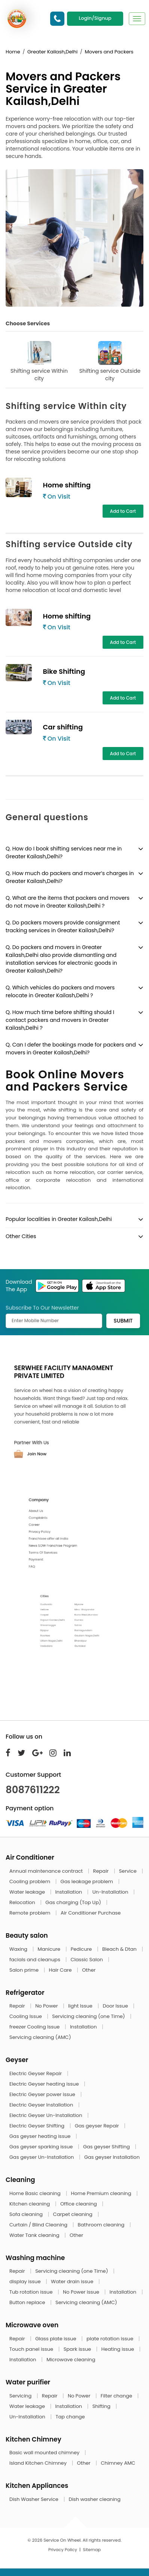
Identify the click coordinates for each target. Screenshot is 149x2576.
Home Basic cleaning (35, 2193)
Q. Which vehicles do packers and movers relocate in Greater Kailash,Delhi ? (60, 991)
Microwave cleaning (70, 2359)
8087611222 (33, 1790)
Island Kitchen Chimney (38, 2463)
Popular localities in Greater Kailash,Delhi (59, 1219)
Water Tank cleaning (35, 2235)
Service (128, 1871)
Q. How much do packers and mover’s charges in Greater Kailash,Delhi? (70, 877)
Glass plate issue (56, 2338)
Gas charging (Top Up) (73, 1902)
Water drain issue (73, 2281)
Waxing (18, 1949)
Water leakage (27, 1891)
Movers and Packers (109, 51)
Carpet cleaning (73, 2214)
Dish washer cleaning (94, 2499)
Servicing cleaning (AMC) (40, 2037)
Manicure (50, 1949)
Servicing (21, 2395)
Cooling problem (30, 1881)
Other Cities (21, 1236)
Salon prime (24, 1970)
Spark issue (78, 2349)
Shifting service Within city (39, 361)
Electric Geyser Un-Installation (46, 2115)
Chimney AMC (118, 2463)
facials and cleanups (35, 1959)
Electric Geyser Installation (41, 2104)
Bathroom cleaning (102, 2224)
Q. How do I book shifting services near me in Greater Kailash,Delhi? (64, 852)
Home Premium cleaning (101, 2193)
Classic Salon (87, 1959)
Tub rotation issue (31, 2292)
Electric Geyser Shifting (37, 2125)
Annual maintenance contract (46, 1871)
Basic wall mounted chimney (45, 2452)
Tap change (70, 2416)
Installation (69, 1891)
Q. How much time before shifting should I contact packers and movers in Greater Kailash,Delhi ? (60, 1020)
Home (13, 51)
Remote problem (30, 1912)
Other (88, 1970)
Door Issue (116, 2005)
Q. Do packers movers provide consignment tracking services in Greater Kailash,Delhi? (63, 926)
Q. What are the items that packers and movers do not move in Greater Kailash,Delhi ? (68, 901)
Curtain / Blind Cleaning (39, 2224)
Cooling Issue (26, 2016)
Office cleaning (79, 2203)
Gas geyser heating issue (40, 2136)
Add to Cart (123, 511)
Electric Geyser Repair (36, 2073)
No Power (47, 2005)
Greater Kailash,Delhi (52, 51)
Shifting (102, 2406)
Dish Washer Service (34, 2499)
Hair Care (61, 1970)
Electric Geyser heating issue (44, 2083)
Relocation (22, 1902)
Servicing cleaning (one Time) (89, 2016)
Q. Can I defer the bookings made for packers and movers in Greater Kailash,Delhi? (71, 1048)
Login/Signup (95, 18)
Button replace (27, 2302)
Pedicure (82, 1949)
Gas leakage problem (88, 1881)
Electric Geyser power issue (42, 2094)
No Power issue (81, 2292)
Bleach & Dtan (120, 1949)
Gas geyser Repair (98, 2125)
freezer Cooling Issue (35, 2026)
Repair (101, 1871)
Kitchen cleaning (30, 2203)
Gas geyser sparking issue (41, 2146)
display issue (25, 2281)
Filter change (117, 2395)
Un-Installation (111, 1891)
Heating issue (118, 2349)
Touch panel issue (32, 2349)
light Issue (81, 2005)
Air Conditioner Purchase (91, 1912)
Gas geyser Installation (112, 2157)
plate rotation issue (110, 2338)
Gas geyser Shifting (107, 2146)
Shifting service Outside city (109, 361)
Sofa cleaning (26, 2214)
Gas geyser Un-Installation (42, 2157)
